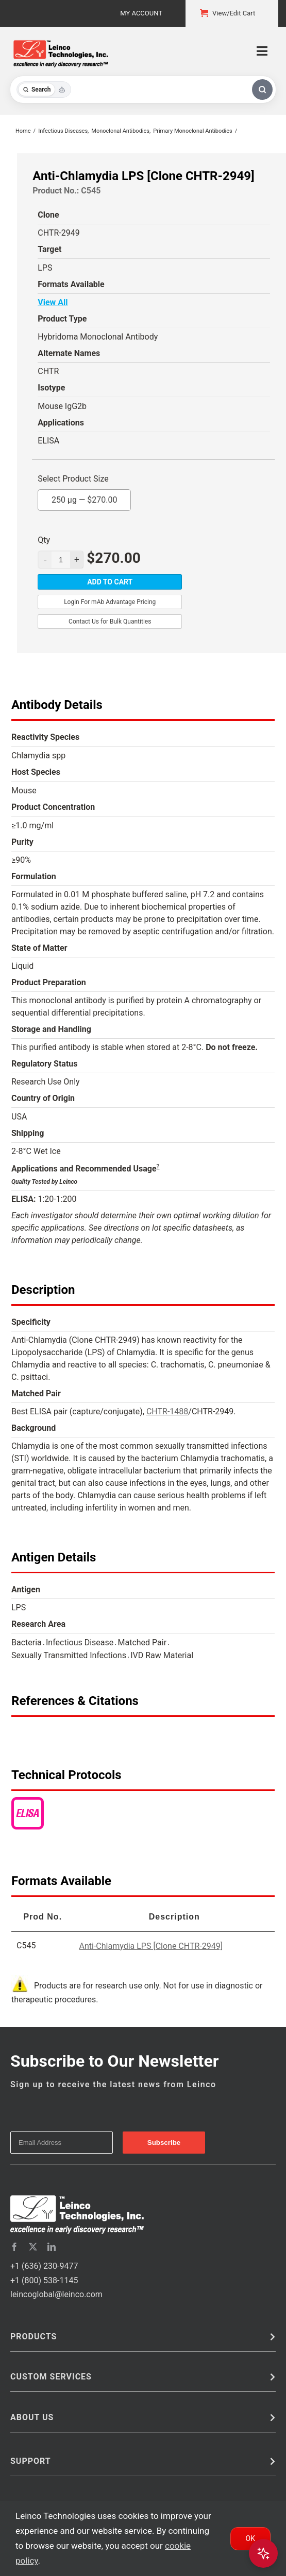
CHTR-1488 (167, 1411)
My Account (141, 13)
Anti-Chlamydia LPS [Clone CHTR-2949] (151, 1946)
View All (53, 302)
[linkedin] (51, 2247)
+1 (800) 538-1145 (44, 2280)
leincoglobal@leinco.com (56, 2294)
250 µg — (84, 497)
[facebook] (14, 2247)
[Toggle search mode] (43, 89)
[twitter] (33, 2247)
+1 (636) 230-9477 (44, 2266)
